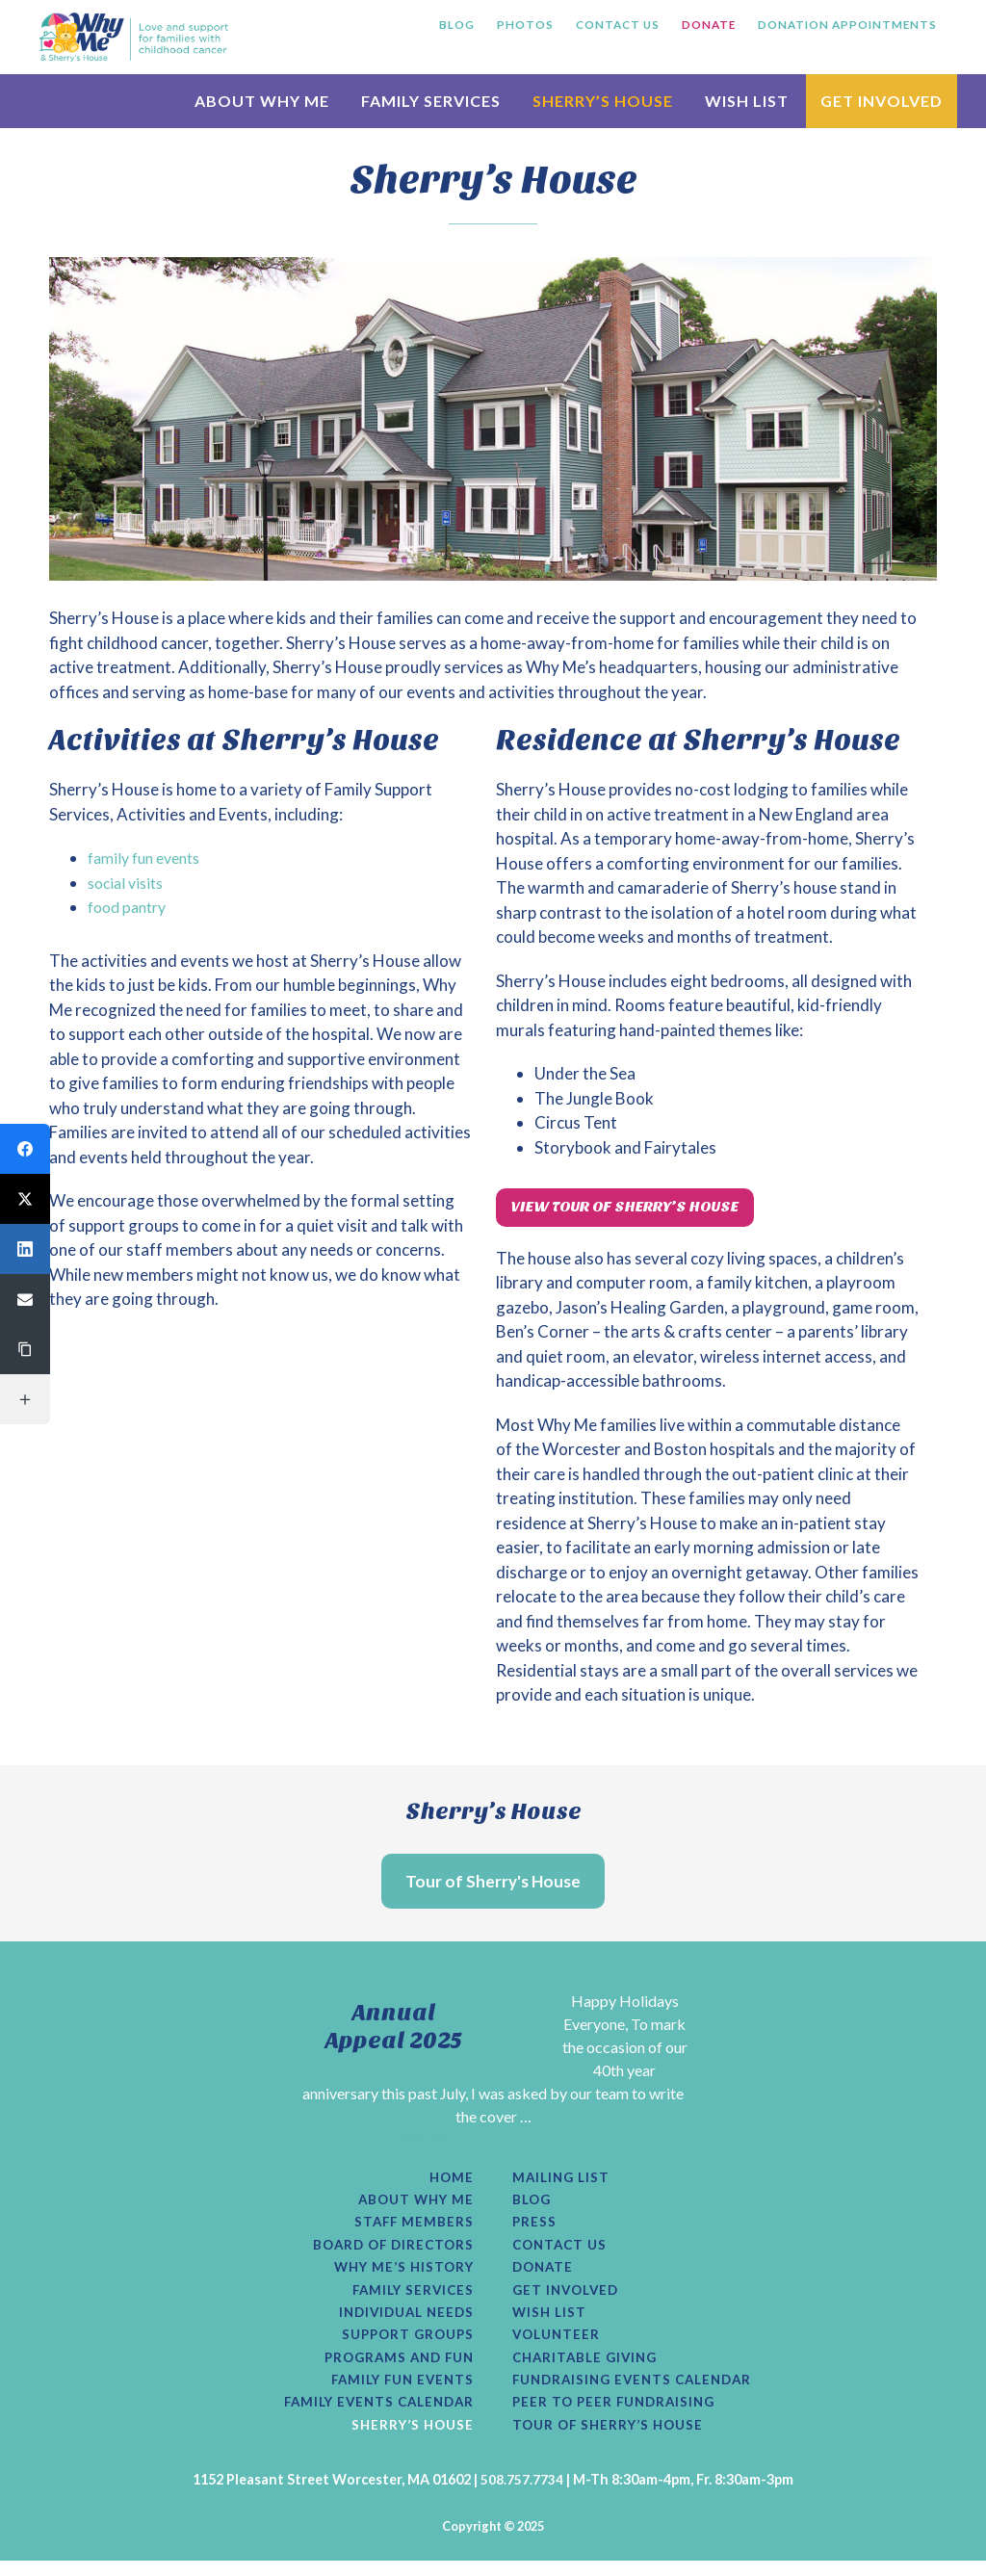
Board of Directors (389, 2251)
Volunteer (558, 2346)
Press (535, 2228)
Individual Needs (402, 2322)
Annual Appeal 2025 (393, 2028)
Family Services (410, 2298)
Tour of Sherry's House (493, 1883)
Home (451, 2181)
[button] (25, 1149)
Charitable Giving (588, 2369)
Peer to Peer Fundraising (618, 2416)
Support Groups (404, 2346)
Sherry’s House (410, 2440)
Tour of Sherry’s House (612, 2440)
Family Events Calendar (373, 2416)
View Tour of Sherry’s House (640, 1209)
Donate (544, 2275)
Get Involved (568, 2298)
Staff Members (412, 2228)
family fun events (150, 857)
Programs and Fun (394, 2369)
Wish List (550, 2322)
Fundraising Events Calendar (638, 2393)
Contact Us (562, 2251)
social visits (129, 882)
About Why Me (412, 2205)
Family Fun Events (398, 2393)
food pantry (131, 907)
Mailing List (563, 2181)
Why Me (133, 36)
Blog (533, 2205)
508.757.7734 (521, 2494)
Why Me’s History (400, 2275)
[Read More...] (434, 2141)
